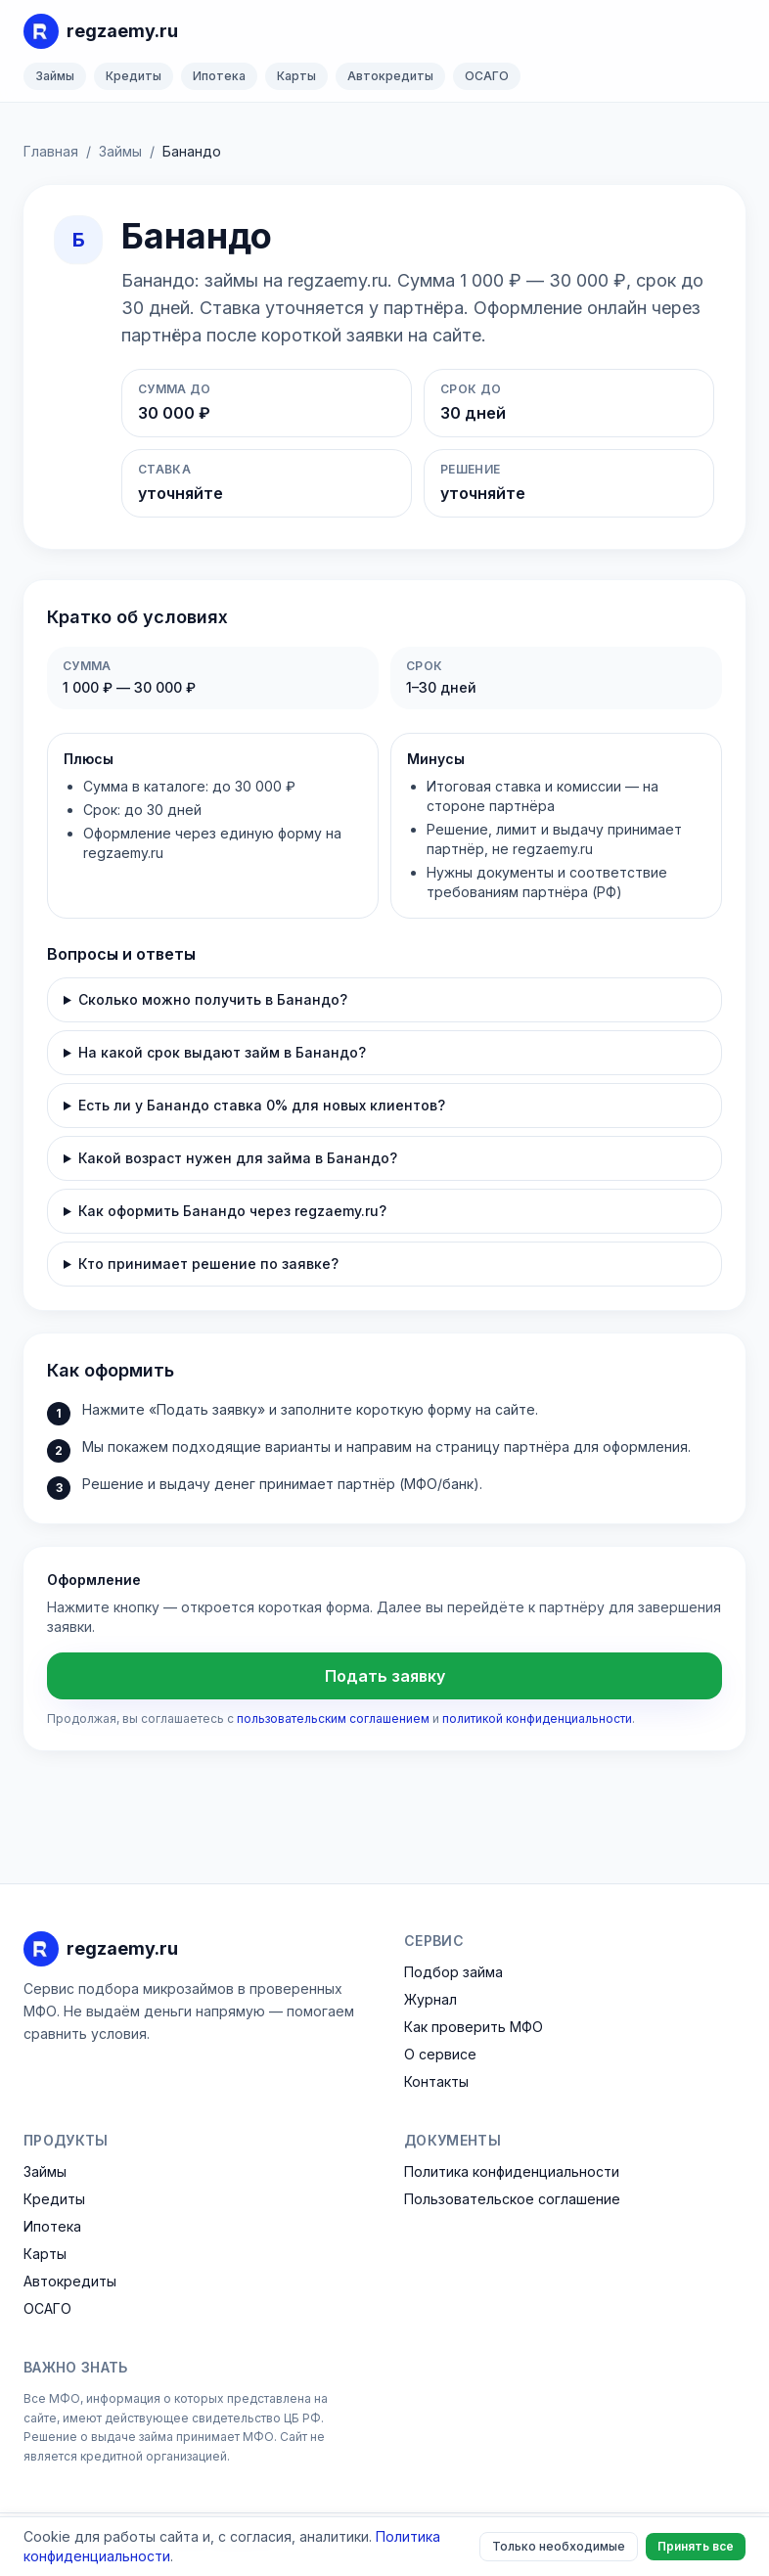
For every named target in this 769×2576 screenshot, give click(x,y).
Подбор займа (453, 1972)
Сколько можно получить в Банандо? (212, 999)
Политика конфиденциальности (511, 2171)
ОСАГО (487, 75)
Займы (54, 75)
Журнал (430, 1999)
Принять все (695, 2546)
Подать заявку (385, 1676)
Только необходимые (558, 2546)
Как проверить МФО (473, 2026)
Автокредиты (390, 75)
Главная (50, 151)
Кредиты (133, 75)
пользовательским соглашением (333, 1718)
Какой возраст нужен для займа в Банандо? (237, 1158)
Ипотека (219, 75)
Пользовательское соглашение (512, 2199)
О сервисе (440, 2054)
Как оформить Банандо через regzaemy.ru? (232, 1210)
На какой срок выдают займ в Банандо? (222, 1052)
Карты (296, 75)
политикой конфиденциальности (537, 1718)
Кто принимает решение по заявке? (208, 1263)
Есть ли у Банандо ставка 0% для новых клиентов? (261, 1105)
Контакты (436, 2081)
